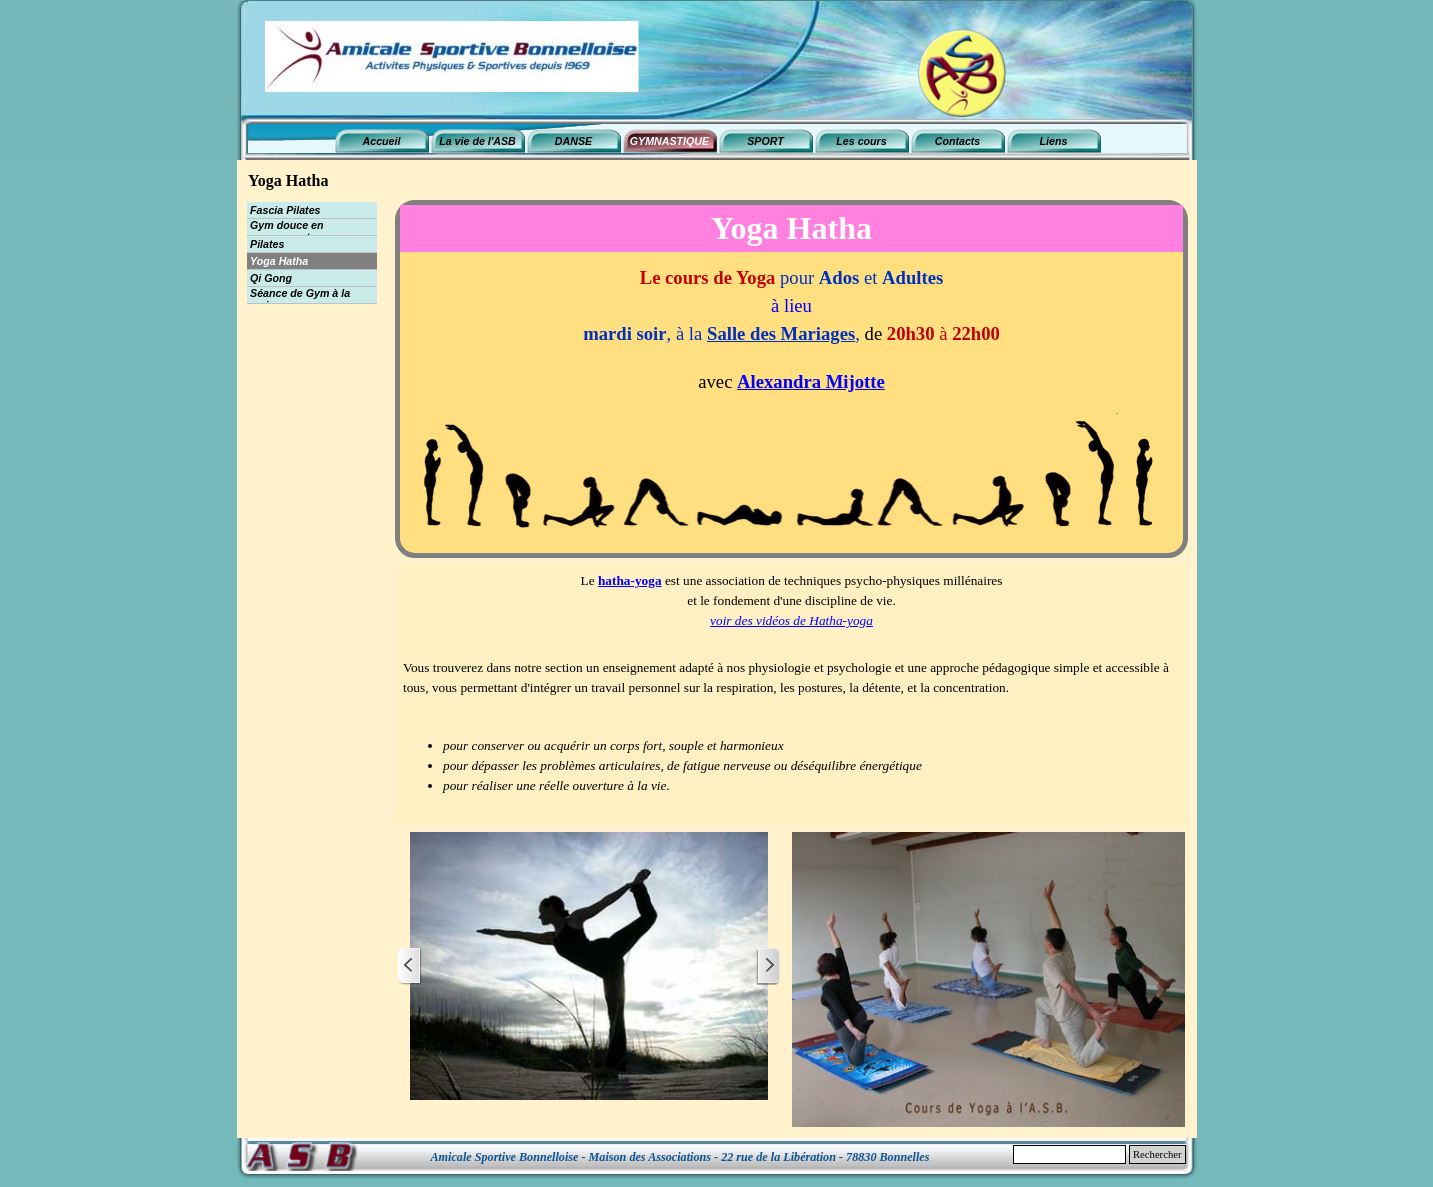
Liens (1054, 141)
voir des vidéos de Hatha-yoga (791, 620)
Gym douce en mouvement (286, 231)
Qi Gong (271, 278)
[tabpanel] (791, 405)
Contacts (958, 141)
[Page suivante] (768, 966)
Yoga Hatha (279, 261)
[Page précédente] (410, 966)
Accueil (382, 141)
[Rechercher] (1069, 1154)
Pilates (267, 244)
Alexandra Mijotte (811, 381)
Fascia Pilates (285, 210)
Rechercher (1157, 1154)
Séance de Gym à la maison (300, 299)
